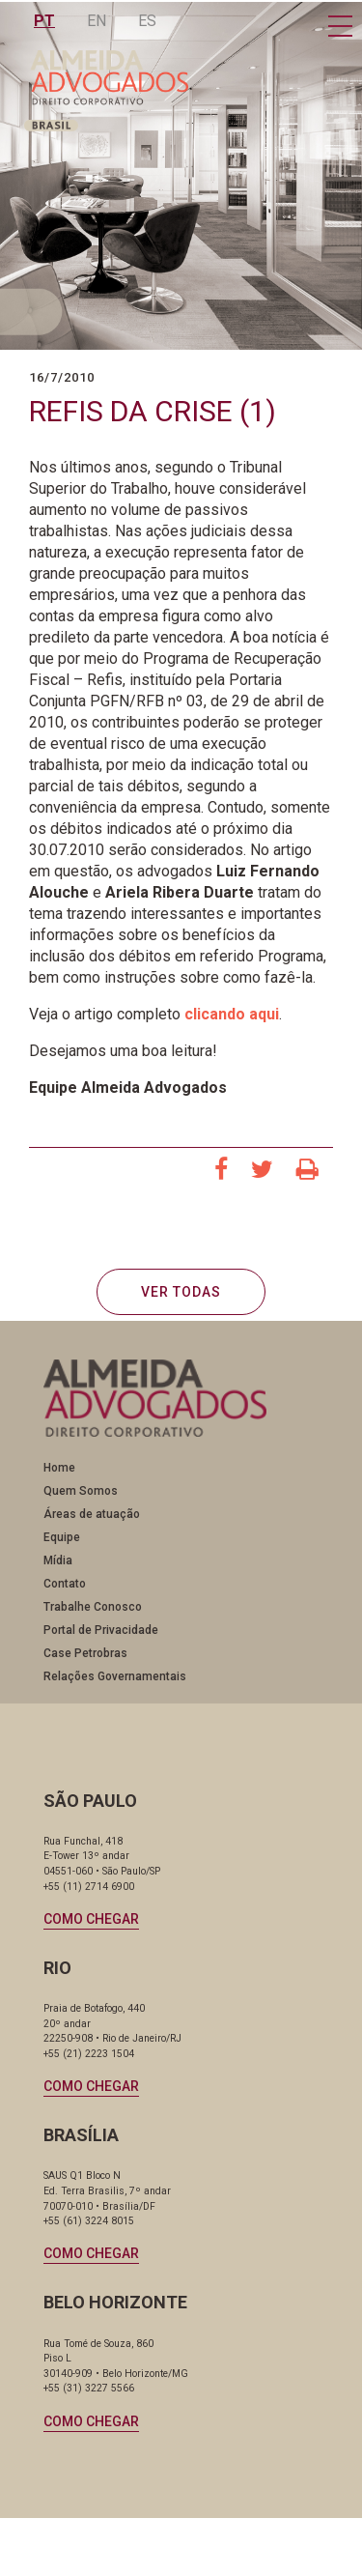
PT (44, 21)
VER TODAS (181, 1292)
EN (96, 21)
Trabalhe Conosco (92, 1607)
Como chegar (91, 1919)
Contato (64, 1583)
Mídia (57, 1560)
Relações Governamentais (114, 1676)
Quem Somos (80, 1491)
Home (59, 1467)
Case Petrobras (85, 1653)
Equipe (61, 1537)
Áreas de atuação (91, 1514)
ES (147, 21)
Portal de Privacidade (100, 1630)
